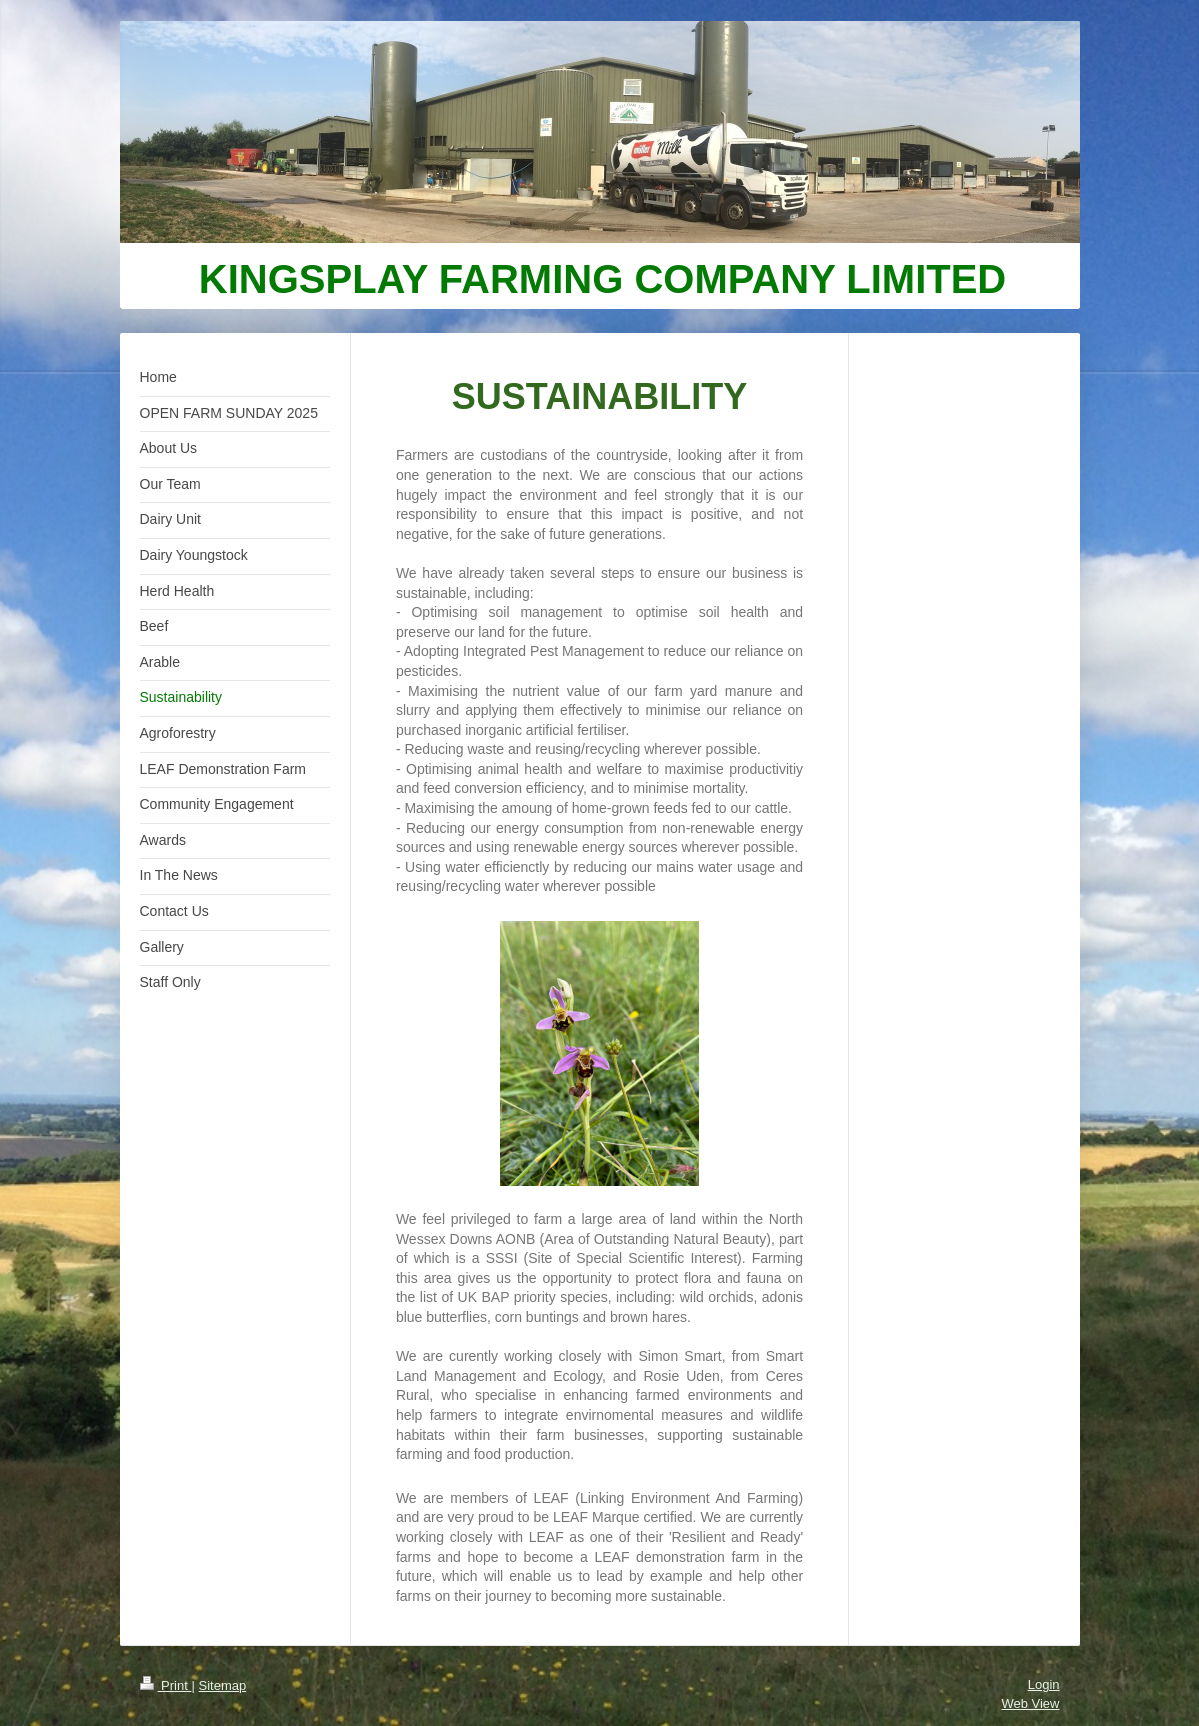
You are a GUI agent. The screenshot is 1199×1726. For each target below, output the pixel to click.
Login (1044, 1684)
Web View (1030, 1703)
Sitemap (222, 1685)
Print (166, 1685)
